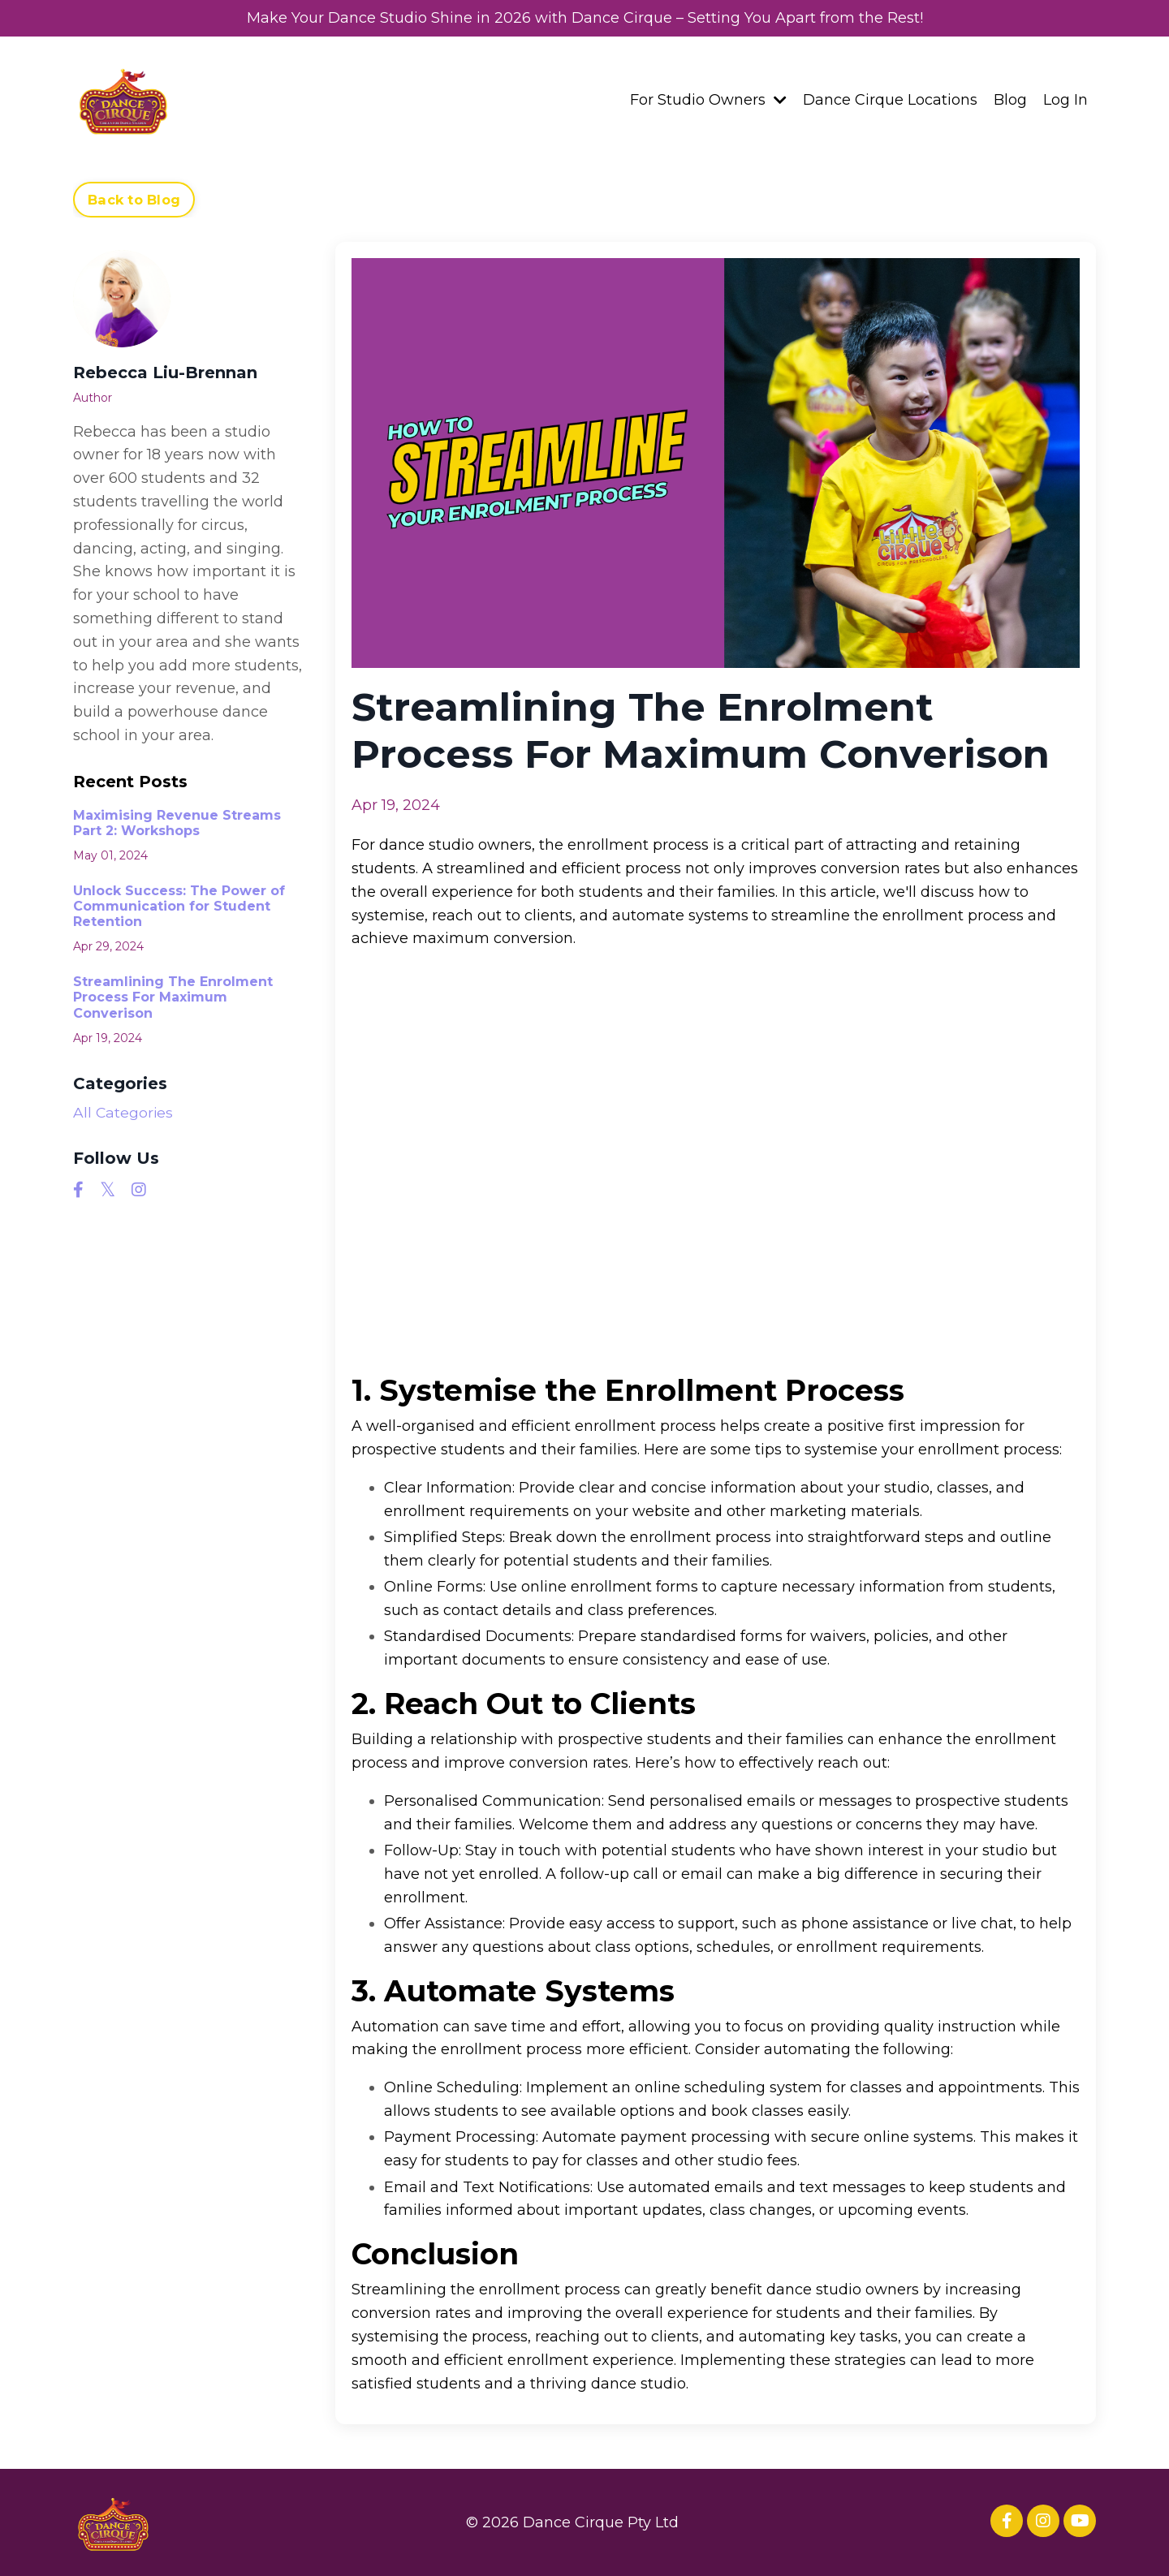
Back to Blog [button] (134, 199)
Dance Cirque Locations (890, 99)
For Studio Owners (708, 99)
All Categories (124, 1112)
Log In (1065, 99)
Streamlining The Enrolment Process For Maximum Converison (173, 996)
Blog (1010, 99)
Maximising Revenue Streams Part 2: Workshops (177, 822)
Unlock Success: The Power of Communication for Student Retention (179, 905)
